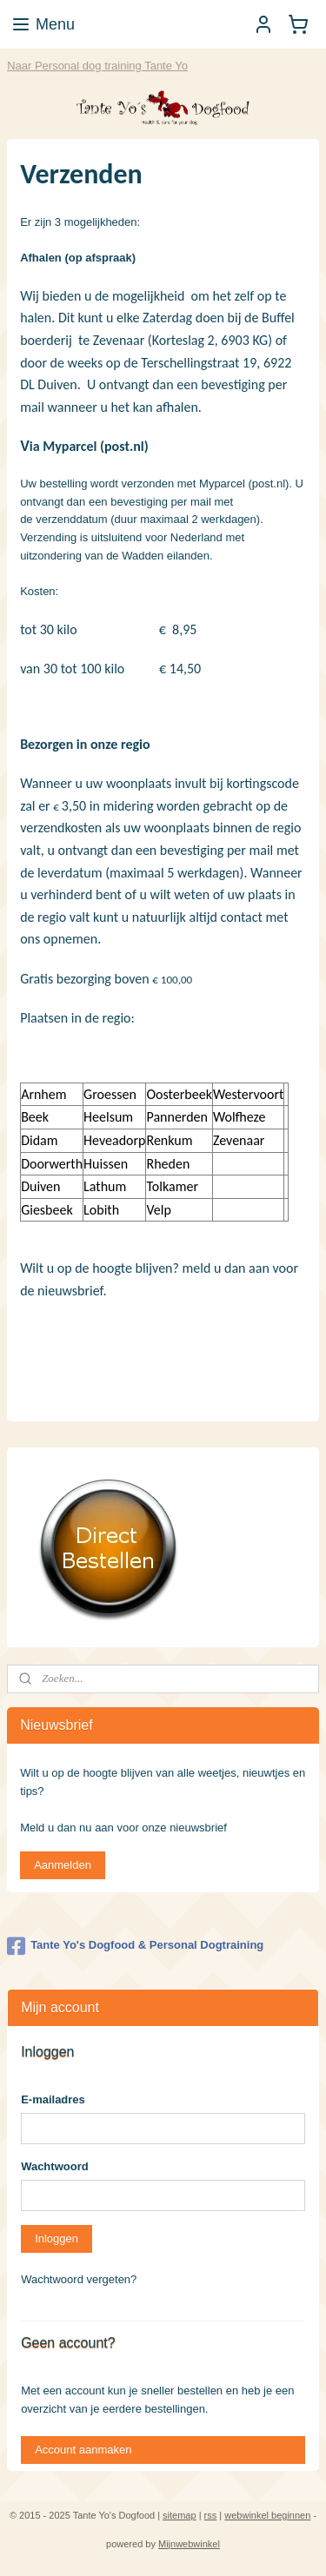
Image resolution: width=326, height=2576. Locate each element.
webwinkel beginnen (267, 2515)
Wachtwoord (55, 2166)
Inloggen (56, 2238)
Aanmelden (62, 1864)
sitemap (179, 2515)
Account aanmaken (83, 2449)
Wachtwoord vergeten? (78, 2279)
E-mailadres (53, 2099)
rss (210, 2515)
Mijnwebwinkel (189, 2544)
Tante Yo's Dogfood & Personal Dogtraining (135, 1946)
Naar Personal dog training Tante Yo (97, 65)
